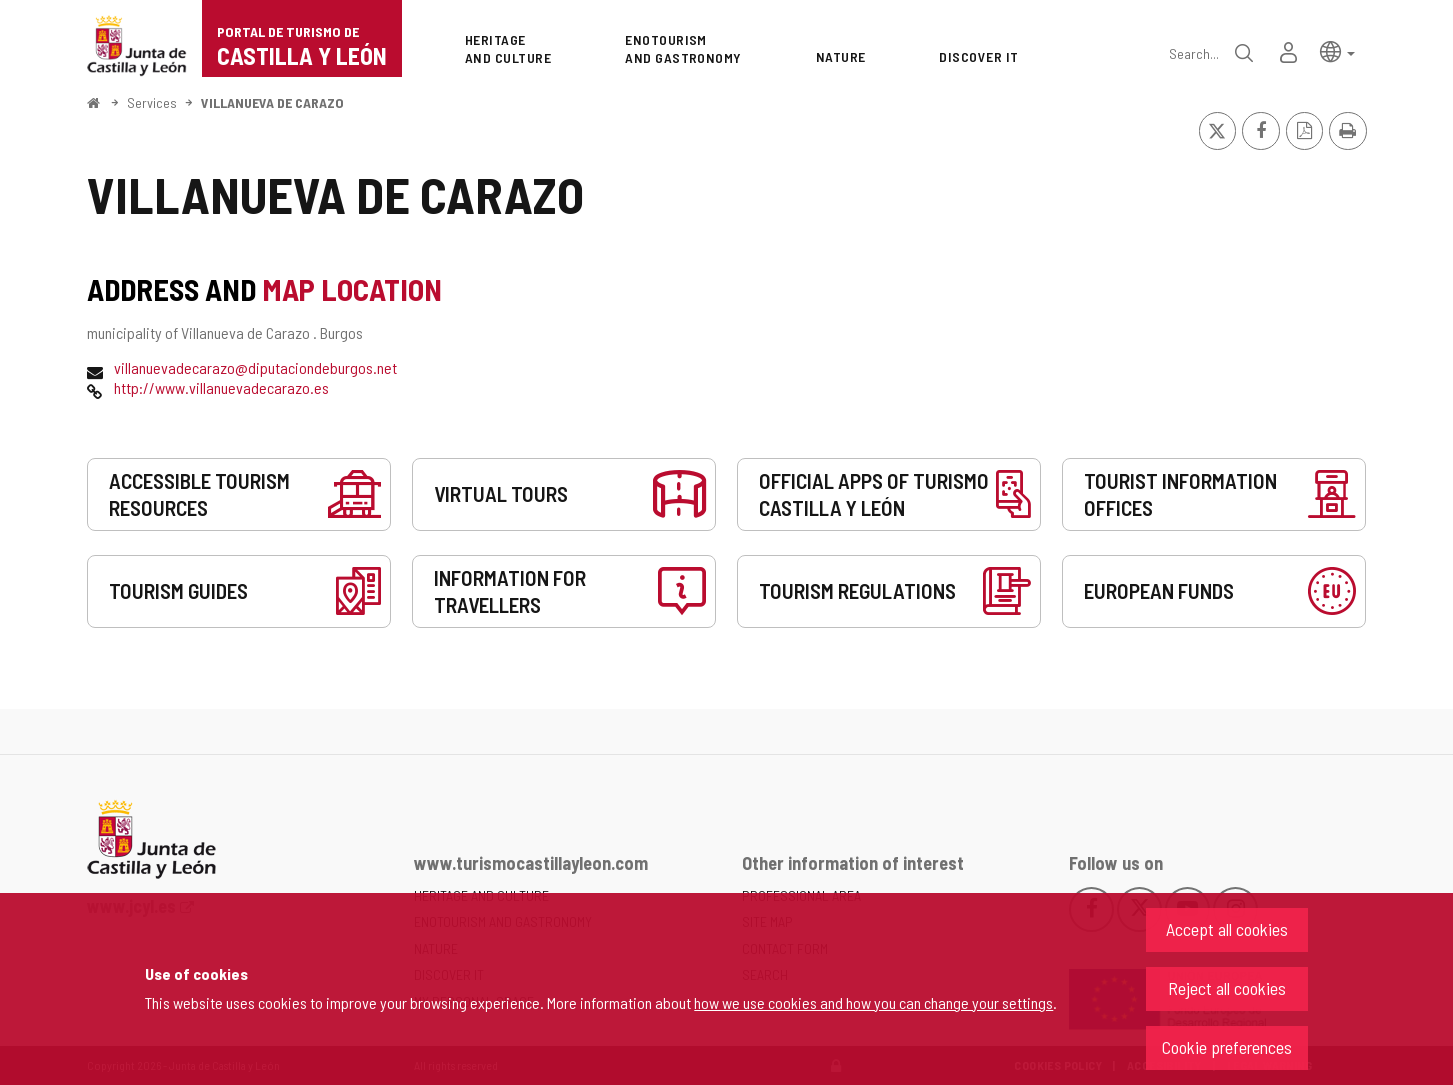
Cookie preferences (1227, 1047)
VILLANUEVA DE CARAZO (272, 102)
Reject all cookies (1227, 988)
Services (152, 102)
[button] (1337, 50)
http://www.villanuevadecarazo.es (221, 387)
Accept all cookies (1227, 929)
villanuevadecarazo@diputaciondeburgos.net (255, 367)
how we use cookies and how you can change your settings (873, 1002)
